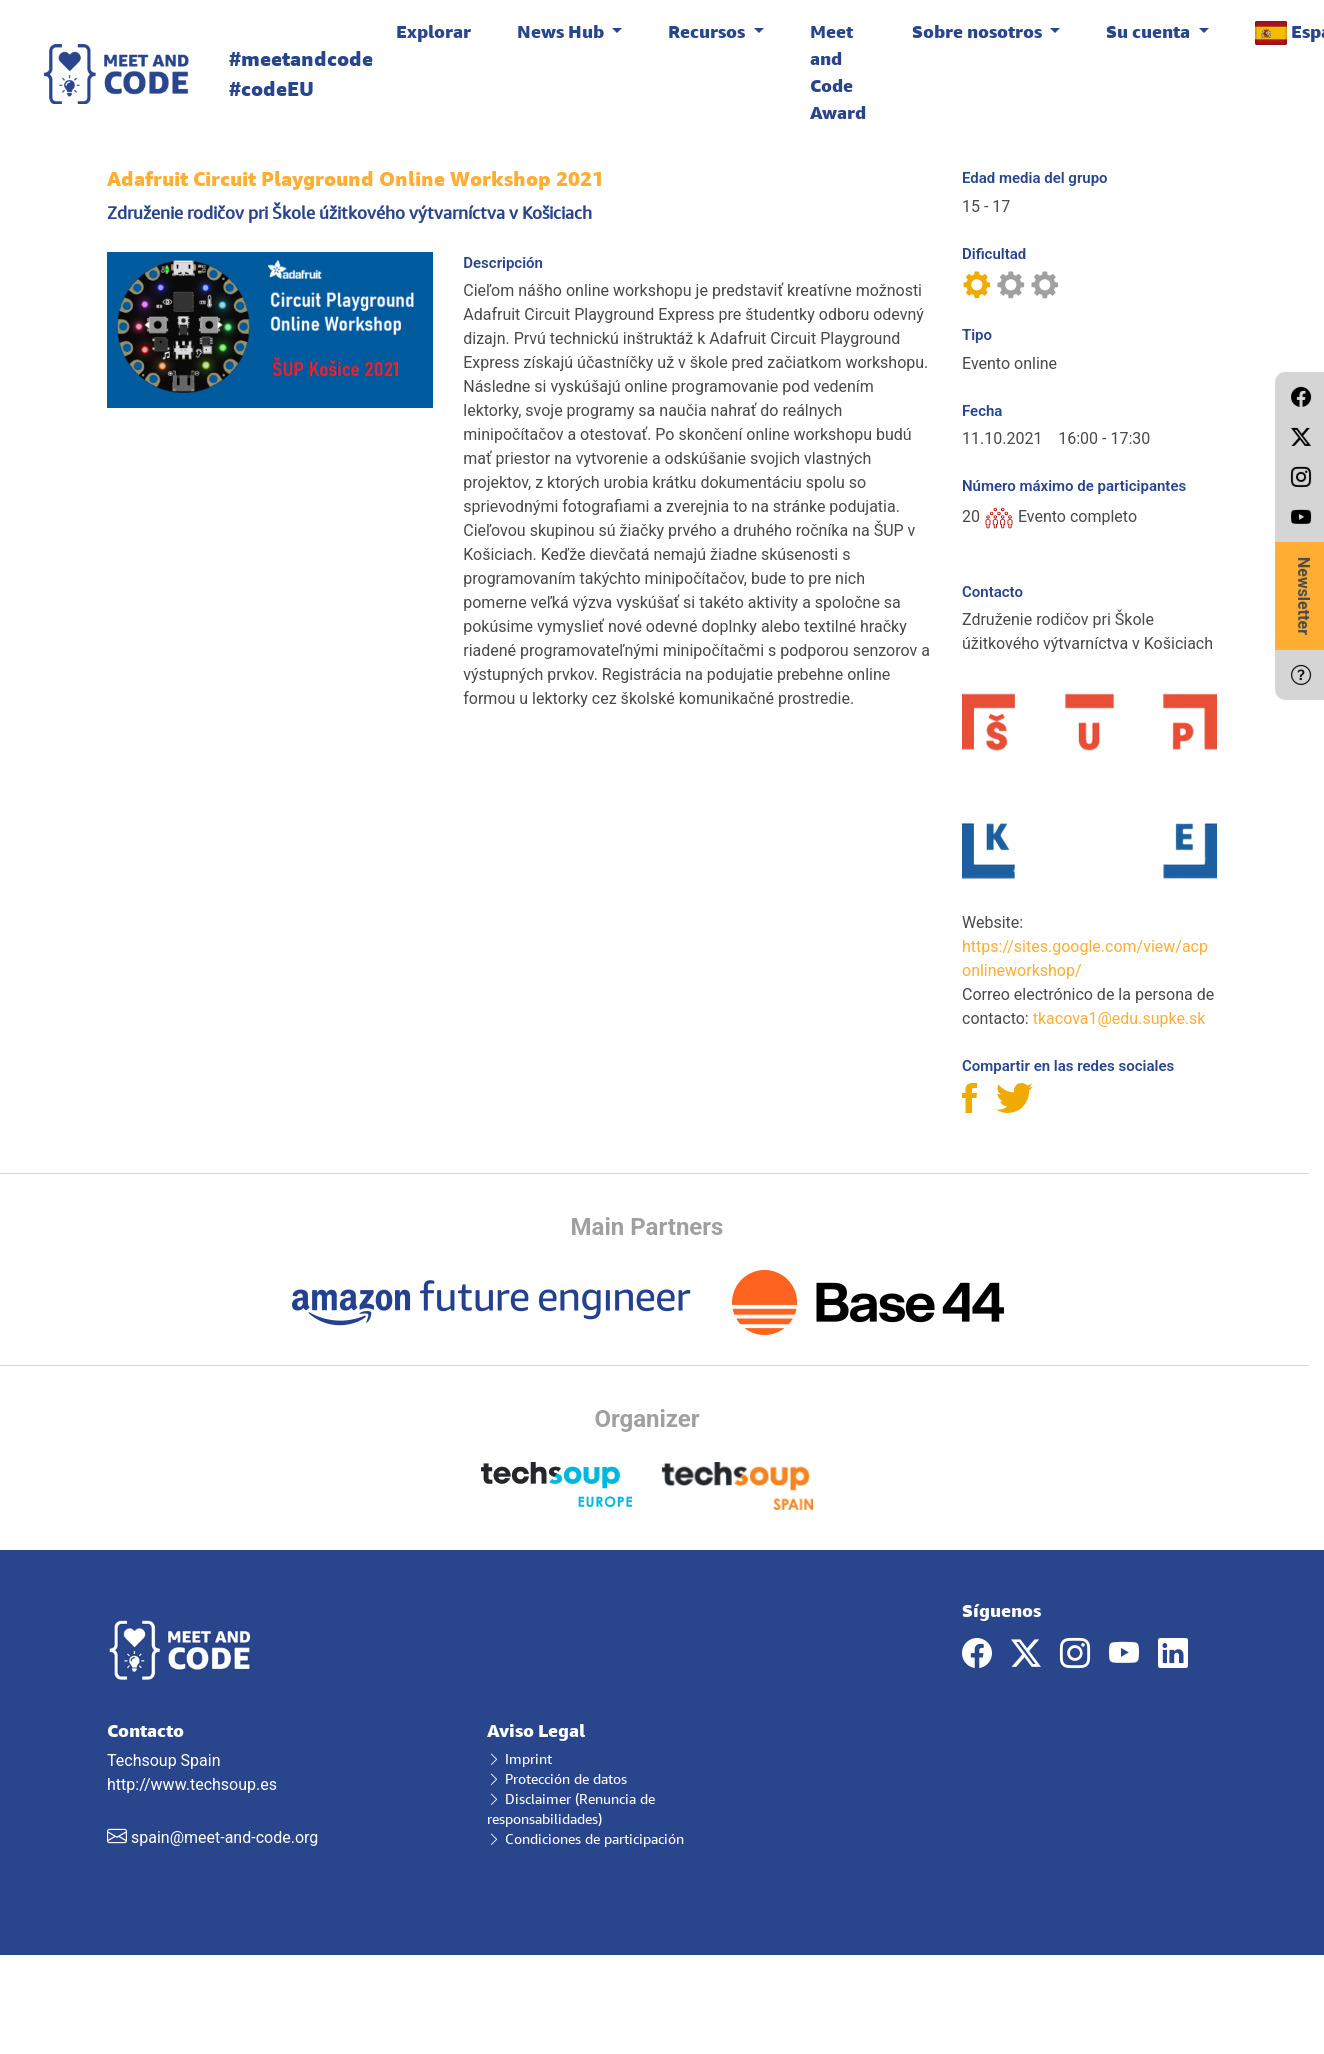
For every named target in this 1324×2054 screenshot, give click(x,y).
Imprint (519, 1758)
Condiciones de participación (585, 1838)
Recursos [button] (708, 31)
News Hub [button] (562, 31)
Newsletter (1303, 596)
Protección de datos (557, 1778)
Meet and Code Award (838, 71)
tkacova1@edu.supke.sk (1119, 1018)
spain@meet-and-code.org (224, 1837)
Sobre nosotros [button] (979, 31)
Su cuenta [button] (1150, 31)
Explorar (433, 31)
